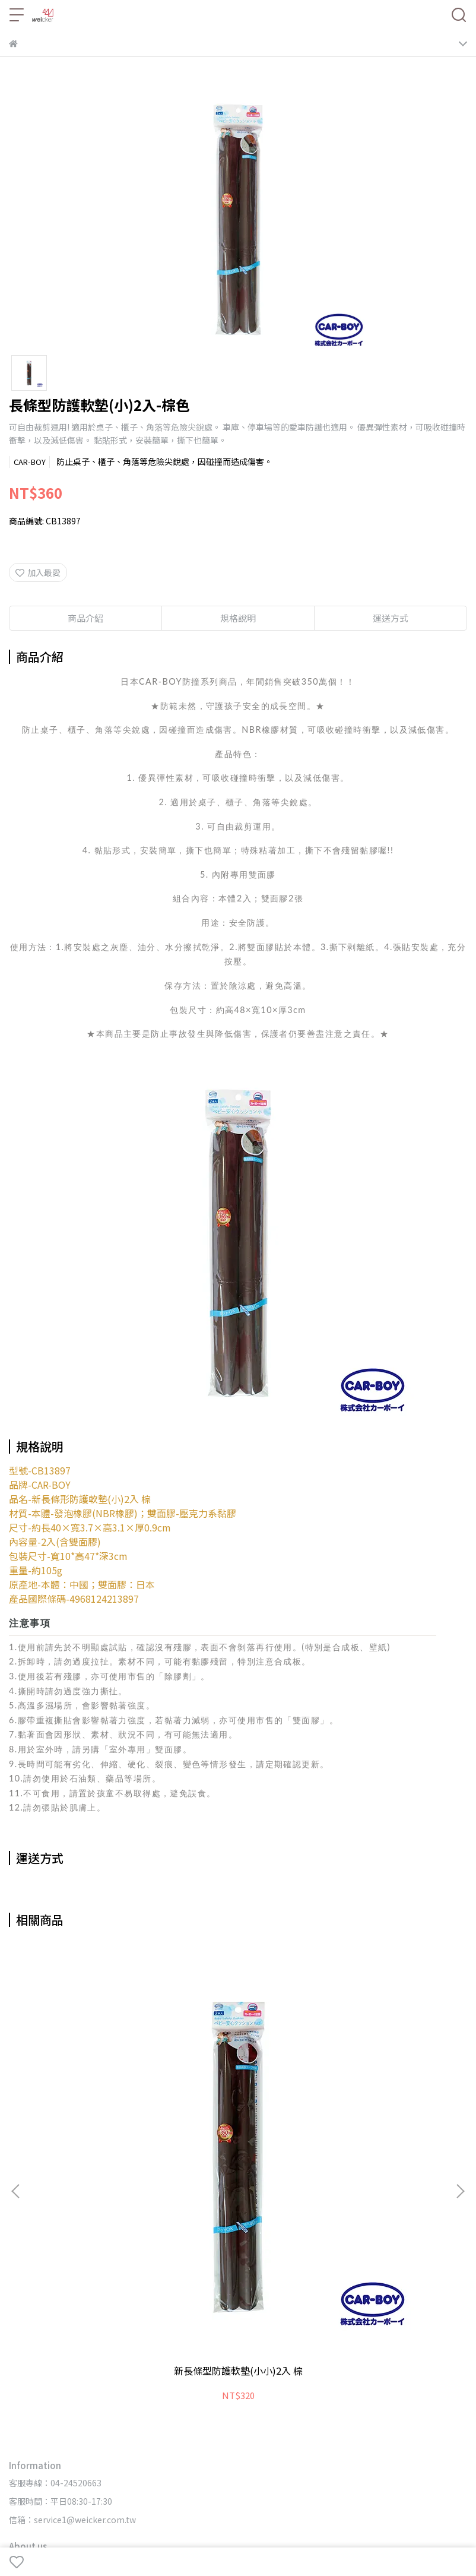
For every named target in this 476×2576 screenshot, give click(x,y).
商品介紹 (85, 618)
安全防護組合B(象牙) (383, 2081)
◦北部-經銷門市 (198, 2409)
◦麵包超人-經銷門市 (48, 2427)
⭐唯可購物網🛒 (155, 2278)
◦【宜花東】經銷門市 (411, 2409)
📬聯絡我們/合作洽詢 (148, 2296)
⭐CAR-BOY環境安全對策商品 (314, 2278)
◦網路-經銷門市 (130, 2409)
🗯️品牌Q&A (80, 2296)
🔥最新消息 (30, 2278)
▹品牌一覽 (27, 2344)
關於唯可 (210, 2296)
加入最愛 (38, 572)
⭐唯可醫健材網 (222, 2278)
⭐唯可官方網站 (88, 2278)
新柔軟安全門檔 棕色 (238, 2081)
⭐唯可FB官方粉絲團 (415, 2278)
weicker (121, 2531)
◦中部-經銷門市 (265, 2409)
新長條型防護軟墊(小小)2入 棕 (93, 2087)
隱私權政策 (253, 2296)
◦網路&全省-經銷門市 (51, 2409)
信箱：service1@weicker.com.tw (72, 2230)
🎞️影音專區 (30, 2296)
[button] (460, 2046)
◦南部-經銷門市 (333, 2409)
